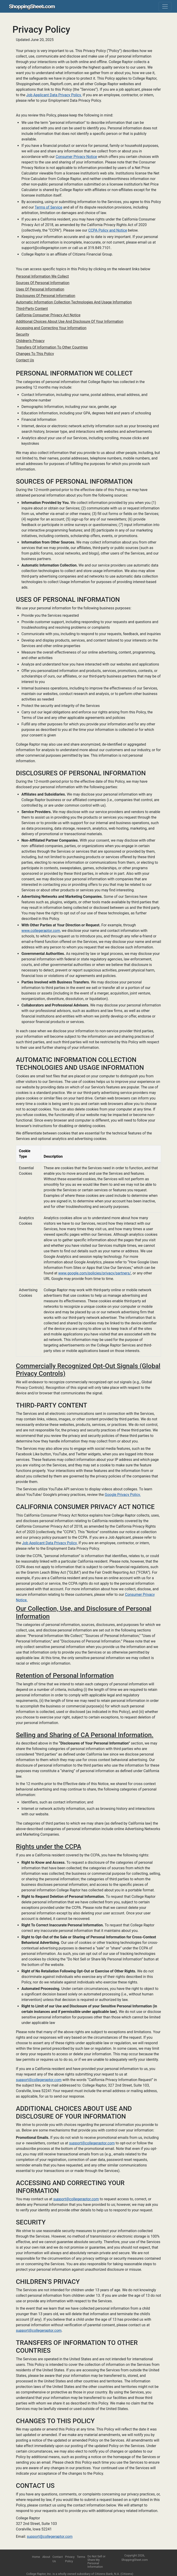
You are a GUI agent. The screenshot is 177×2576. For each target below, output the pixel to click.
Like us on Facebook (26, 2554)
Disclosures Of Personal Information (45, 296)
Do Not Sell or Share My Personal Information (97, 2561)
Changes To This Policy (35, 354)
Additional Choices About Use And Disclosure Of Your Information (69, 321)
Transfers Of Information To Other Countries (52, 347)
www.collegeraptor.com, (41, 930)
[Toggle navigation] (165, 6)
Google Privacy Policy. (123, 1494)
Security (22, 334)
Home (36, 2557)
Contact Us (25, 360)
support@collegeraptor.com (39, 2080)
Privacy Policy (69, 2559)
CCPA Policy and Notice (107, 230)
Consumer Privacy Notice (76, 156)
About (46, 2557)
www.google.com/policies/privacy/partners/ (94, 1273)
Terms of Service (48, 207)
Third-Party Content (32, 308)
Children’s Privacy (30, 341)
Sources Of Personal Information (42, 283)
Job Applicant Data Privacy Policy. (54, 95)
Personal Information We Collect (42, 276)
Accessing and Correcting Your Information (51, 328)
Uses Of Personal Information (40, 289)
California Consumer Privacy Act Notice (48, 315)
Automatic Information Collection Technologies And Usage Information (74, 302)
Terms (81, 2557)
